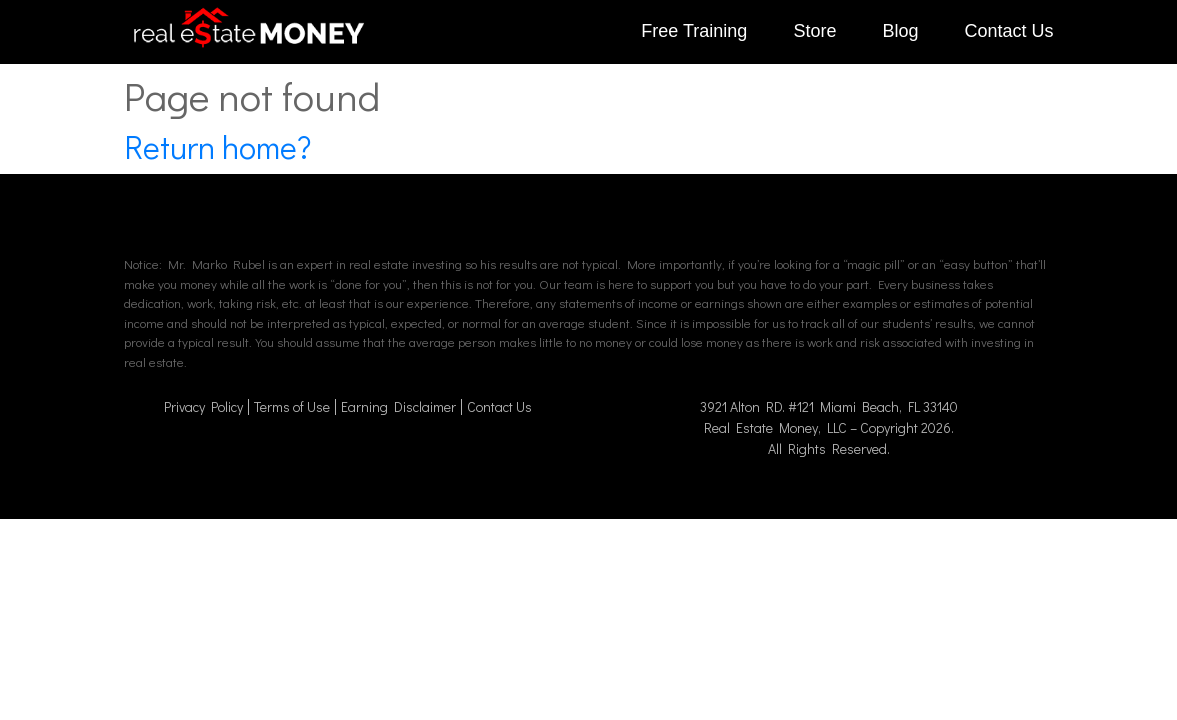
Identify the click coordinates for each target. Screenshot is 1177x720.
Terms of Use (292, 406)
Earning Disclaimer (398, 406)
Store (814, 31)
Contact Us (1008, 31)
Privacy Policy (203, 406)
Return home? (217, 146)
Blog (900, 31)
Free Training (694, 31)
